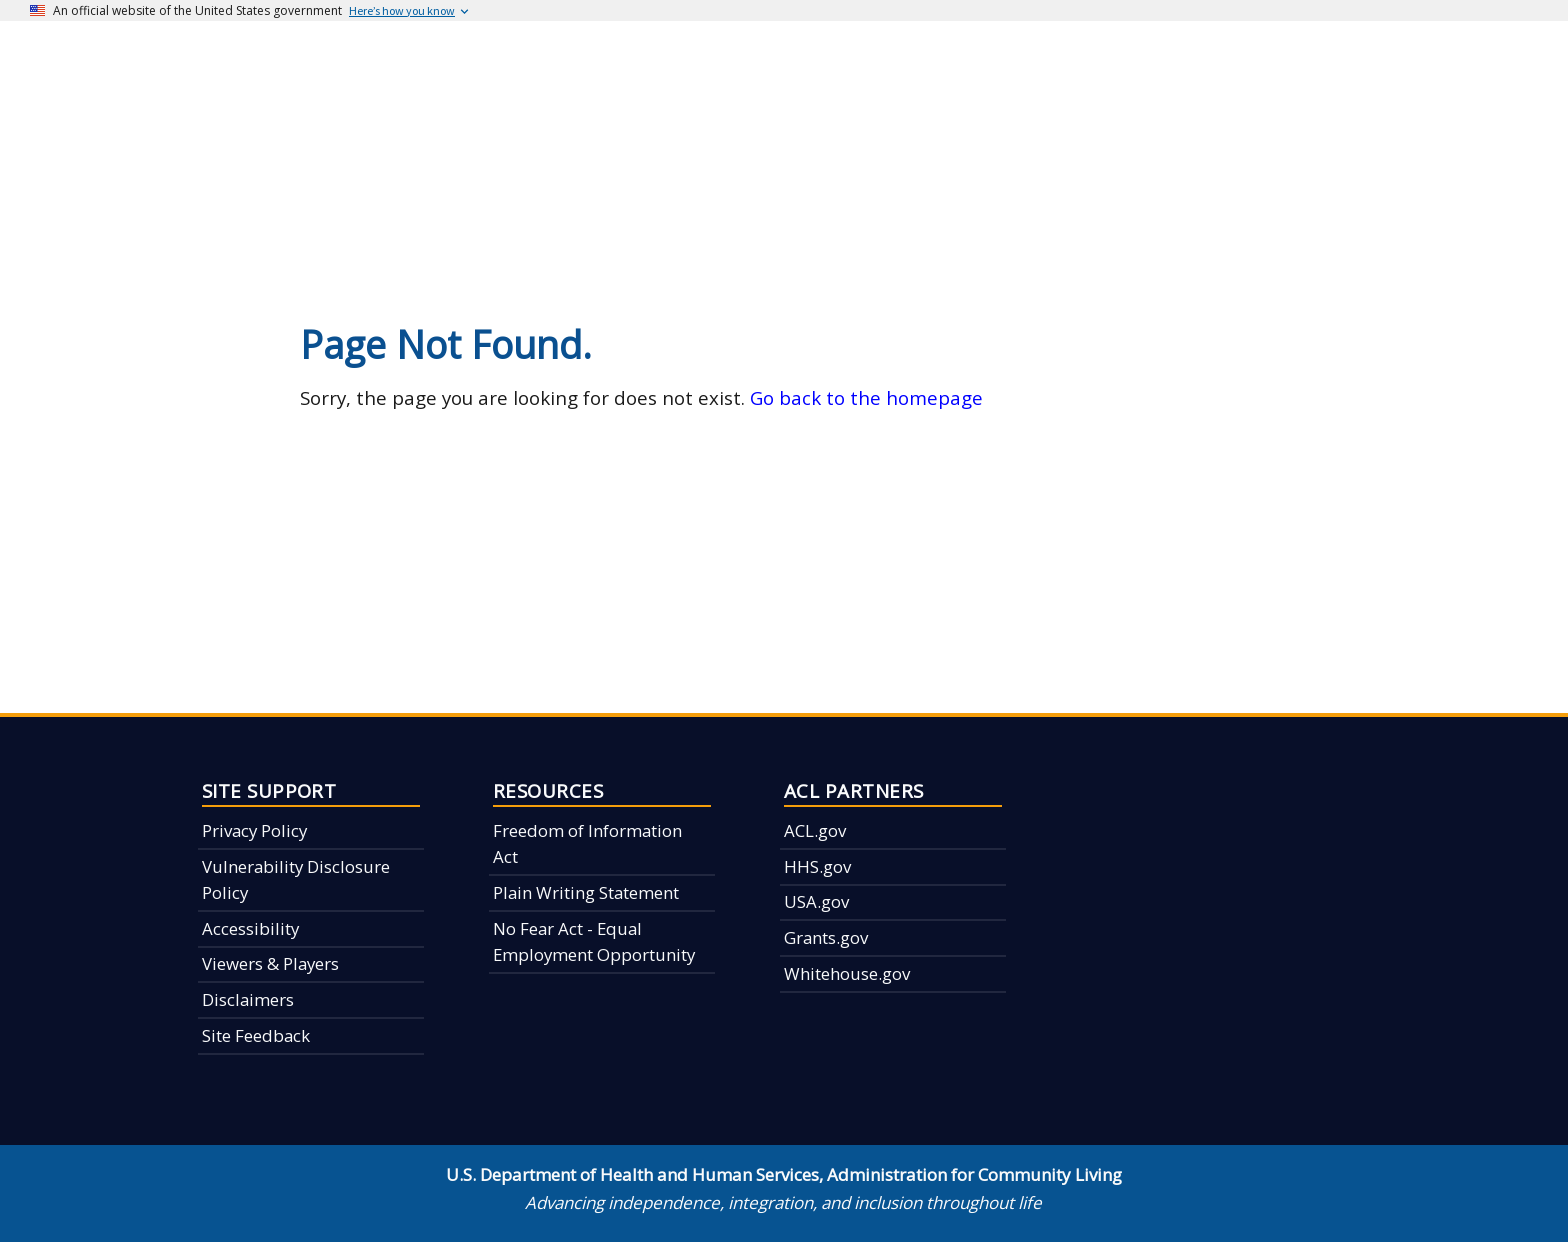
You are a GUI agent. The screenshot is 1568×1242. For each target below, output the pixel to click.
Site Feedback (256, 1035)
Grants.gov (826, 937)
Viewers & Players (270, 963)
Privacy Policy (254, 830)
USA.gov (816, 901)
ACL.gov (815, 830)
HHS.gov (817, 866)
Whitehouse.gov (847, 973)
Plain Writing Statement (586, 892)
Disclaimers (248, 999)
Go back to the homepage (866, 397)
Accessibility (250, 928)
